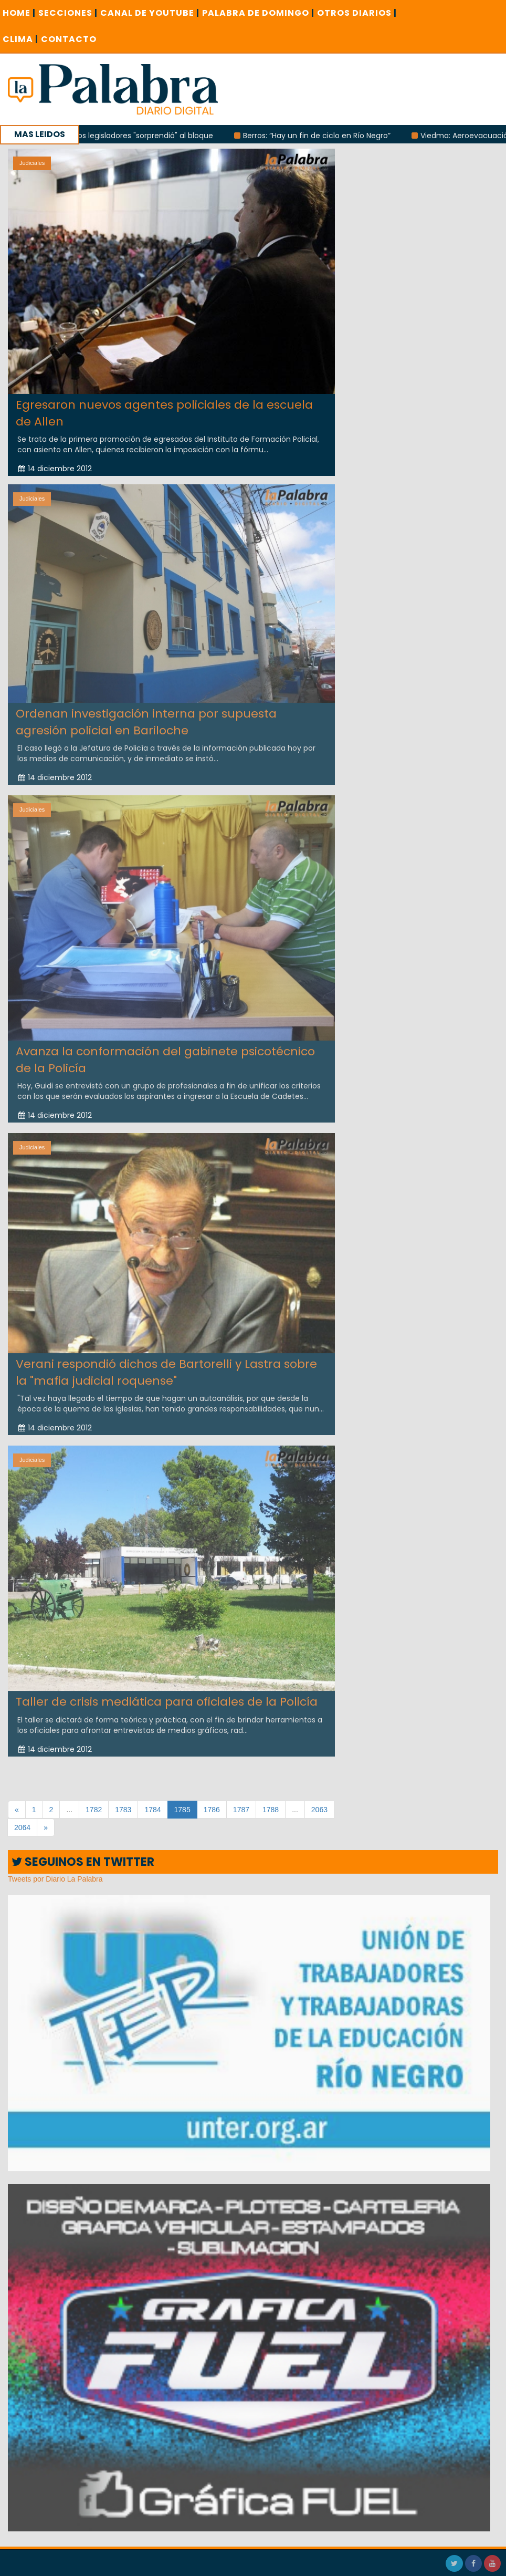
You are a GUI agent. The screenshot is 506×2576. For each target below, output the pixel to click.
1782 (94, 1809)
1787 (241, 1809)
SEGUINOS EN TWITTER (83, 1862)
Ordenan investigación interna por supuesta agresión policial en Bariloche (146, 715)
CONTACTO (69, 39)
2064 (22, 1827)
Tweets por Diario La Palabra (55, 1879)
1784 (152, 1809)
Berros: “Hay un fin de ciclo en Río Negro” (330, 135)
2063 (319, 1809)
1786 (212, 1809)
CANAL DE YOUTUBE (149, 13)
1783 (123, 1809)
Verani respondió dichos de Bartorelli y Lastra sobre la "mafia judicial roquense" (166, 1365)
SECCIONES (68, 13)
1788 (270, 1809)
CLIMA (20, 39)
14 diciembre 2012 (55, 468)
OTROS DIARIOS (357, 13)
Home (19, 13)
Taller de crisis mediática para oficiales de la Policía (167, 1695)
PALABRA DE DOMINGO (258, 13)
